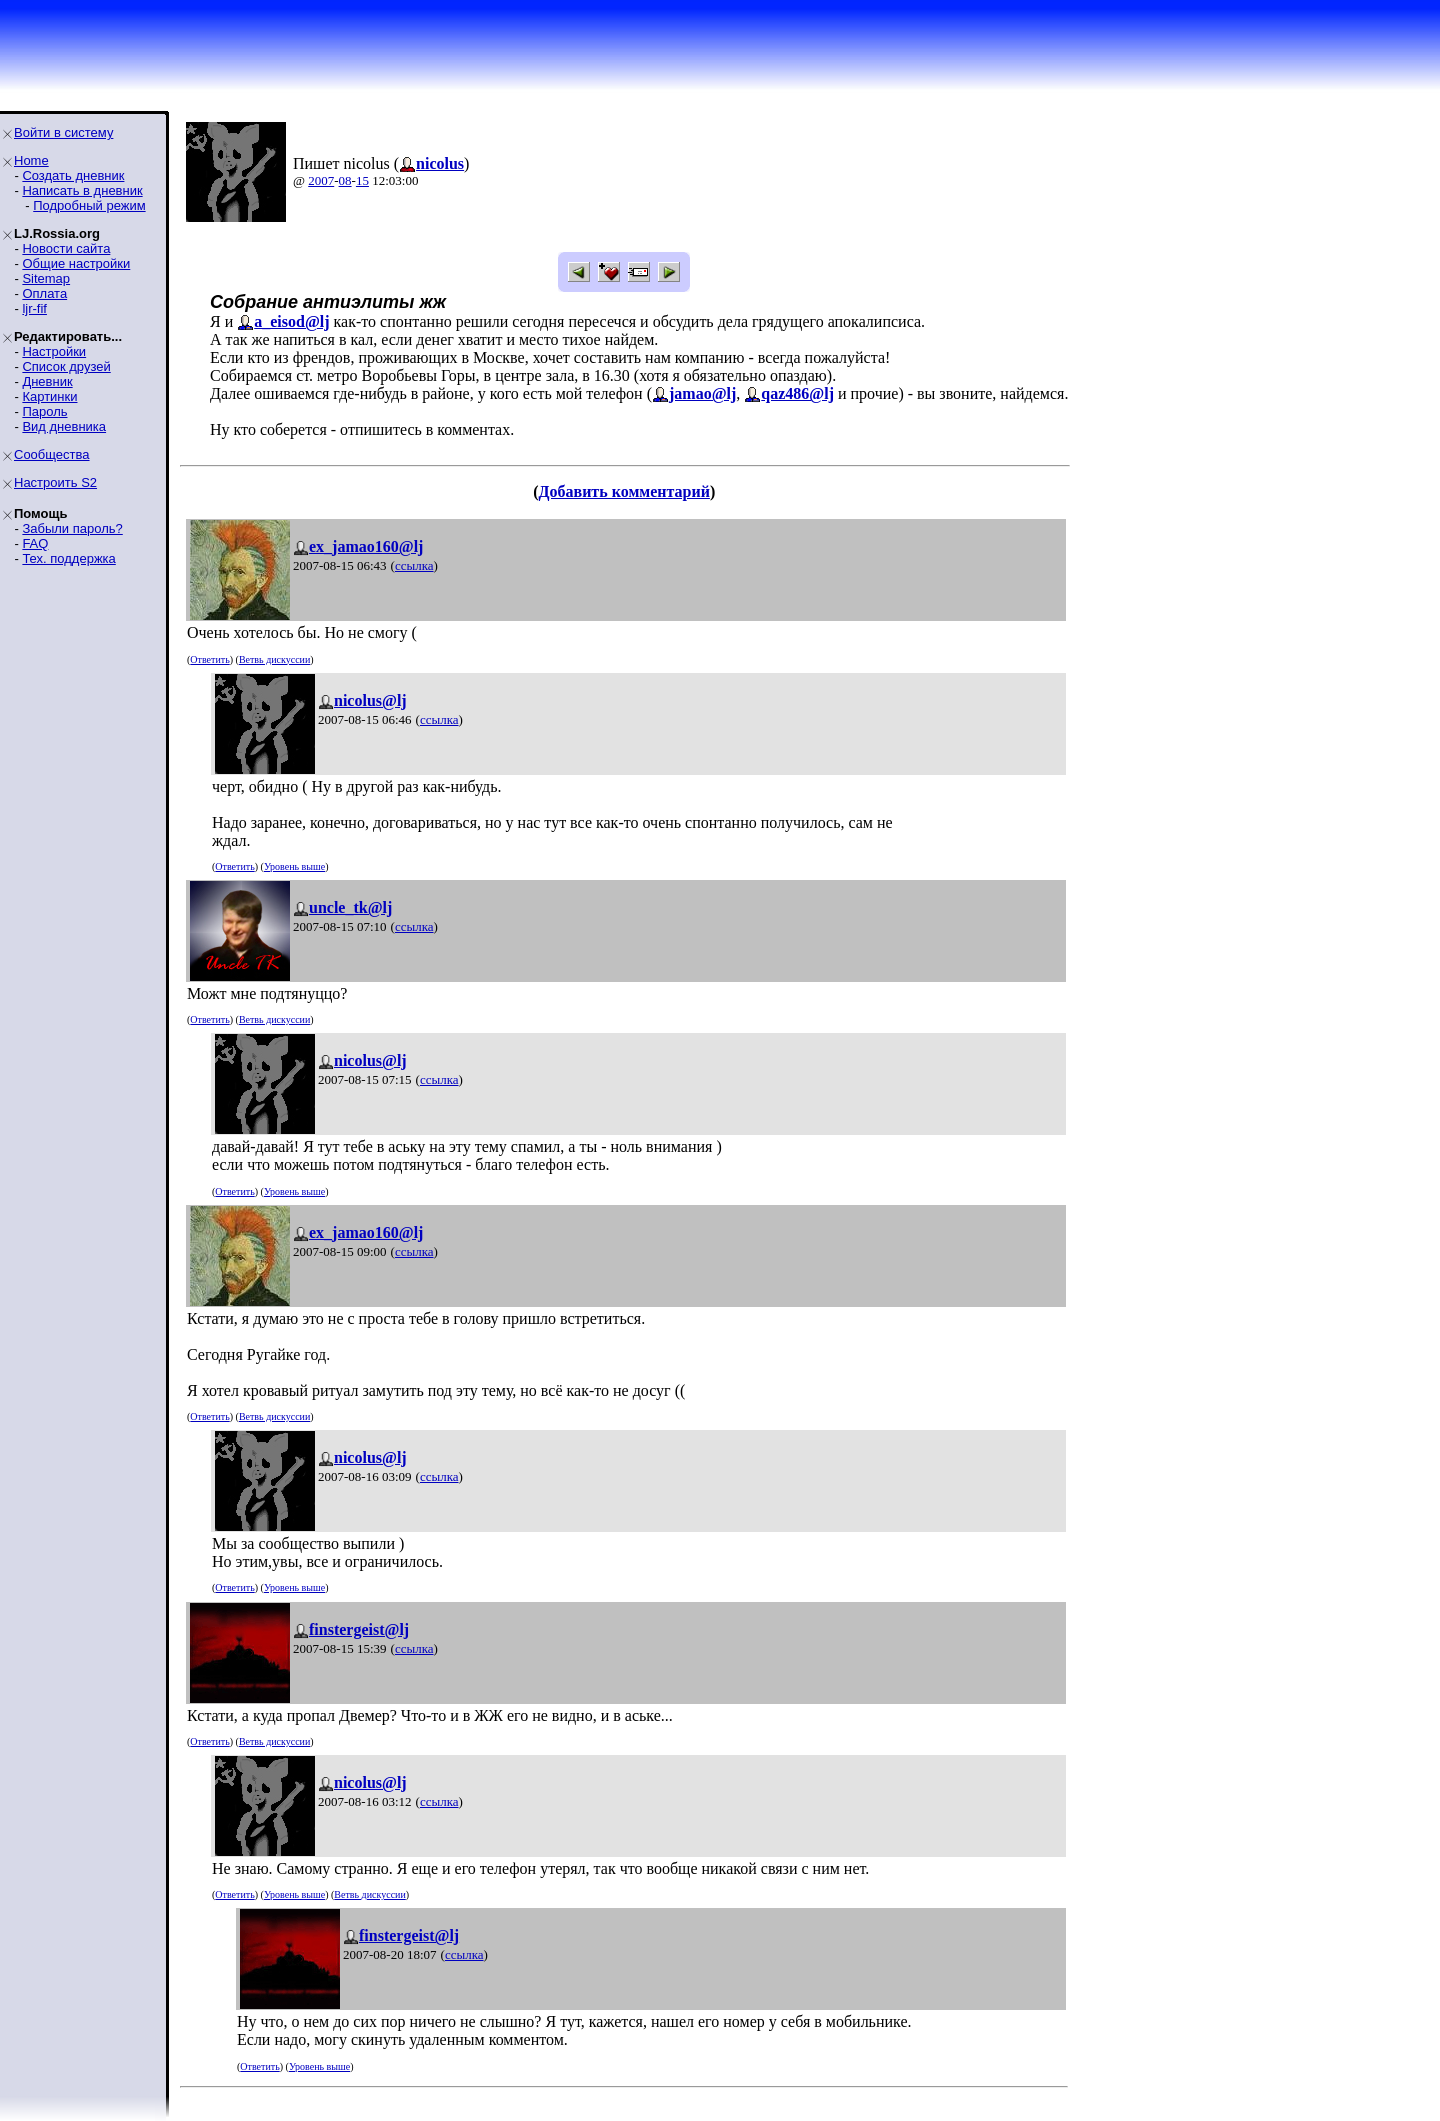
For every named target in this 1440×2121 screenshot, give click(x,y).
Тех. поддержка (68, 558)
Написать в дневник (82, 190)
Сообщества (52, 454)
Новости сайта (66, 248)
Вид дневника (64, 426)
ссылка (414, 565)
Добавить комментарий (623, 491)
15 (362, 180)
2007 (321, 180)
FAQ (35, 543)
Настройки (54, 351)
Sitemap (46, 278)
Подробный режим (89, 205)
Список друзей (66, 366)
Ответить (209, 659)
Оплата (44, 293)
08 (345, 180)
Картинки (49, 396)
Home (31, 160)
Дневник (47, 381)
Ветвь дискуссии (274, 659)
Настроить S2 (55, 482)
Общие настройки (76, 263)
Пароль (44, 411)
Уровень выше (294, 866)
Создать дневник (73, 175)
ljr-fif (34, 308)
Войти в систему (63, 132)
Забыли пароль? (72, 528)
